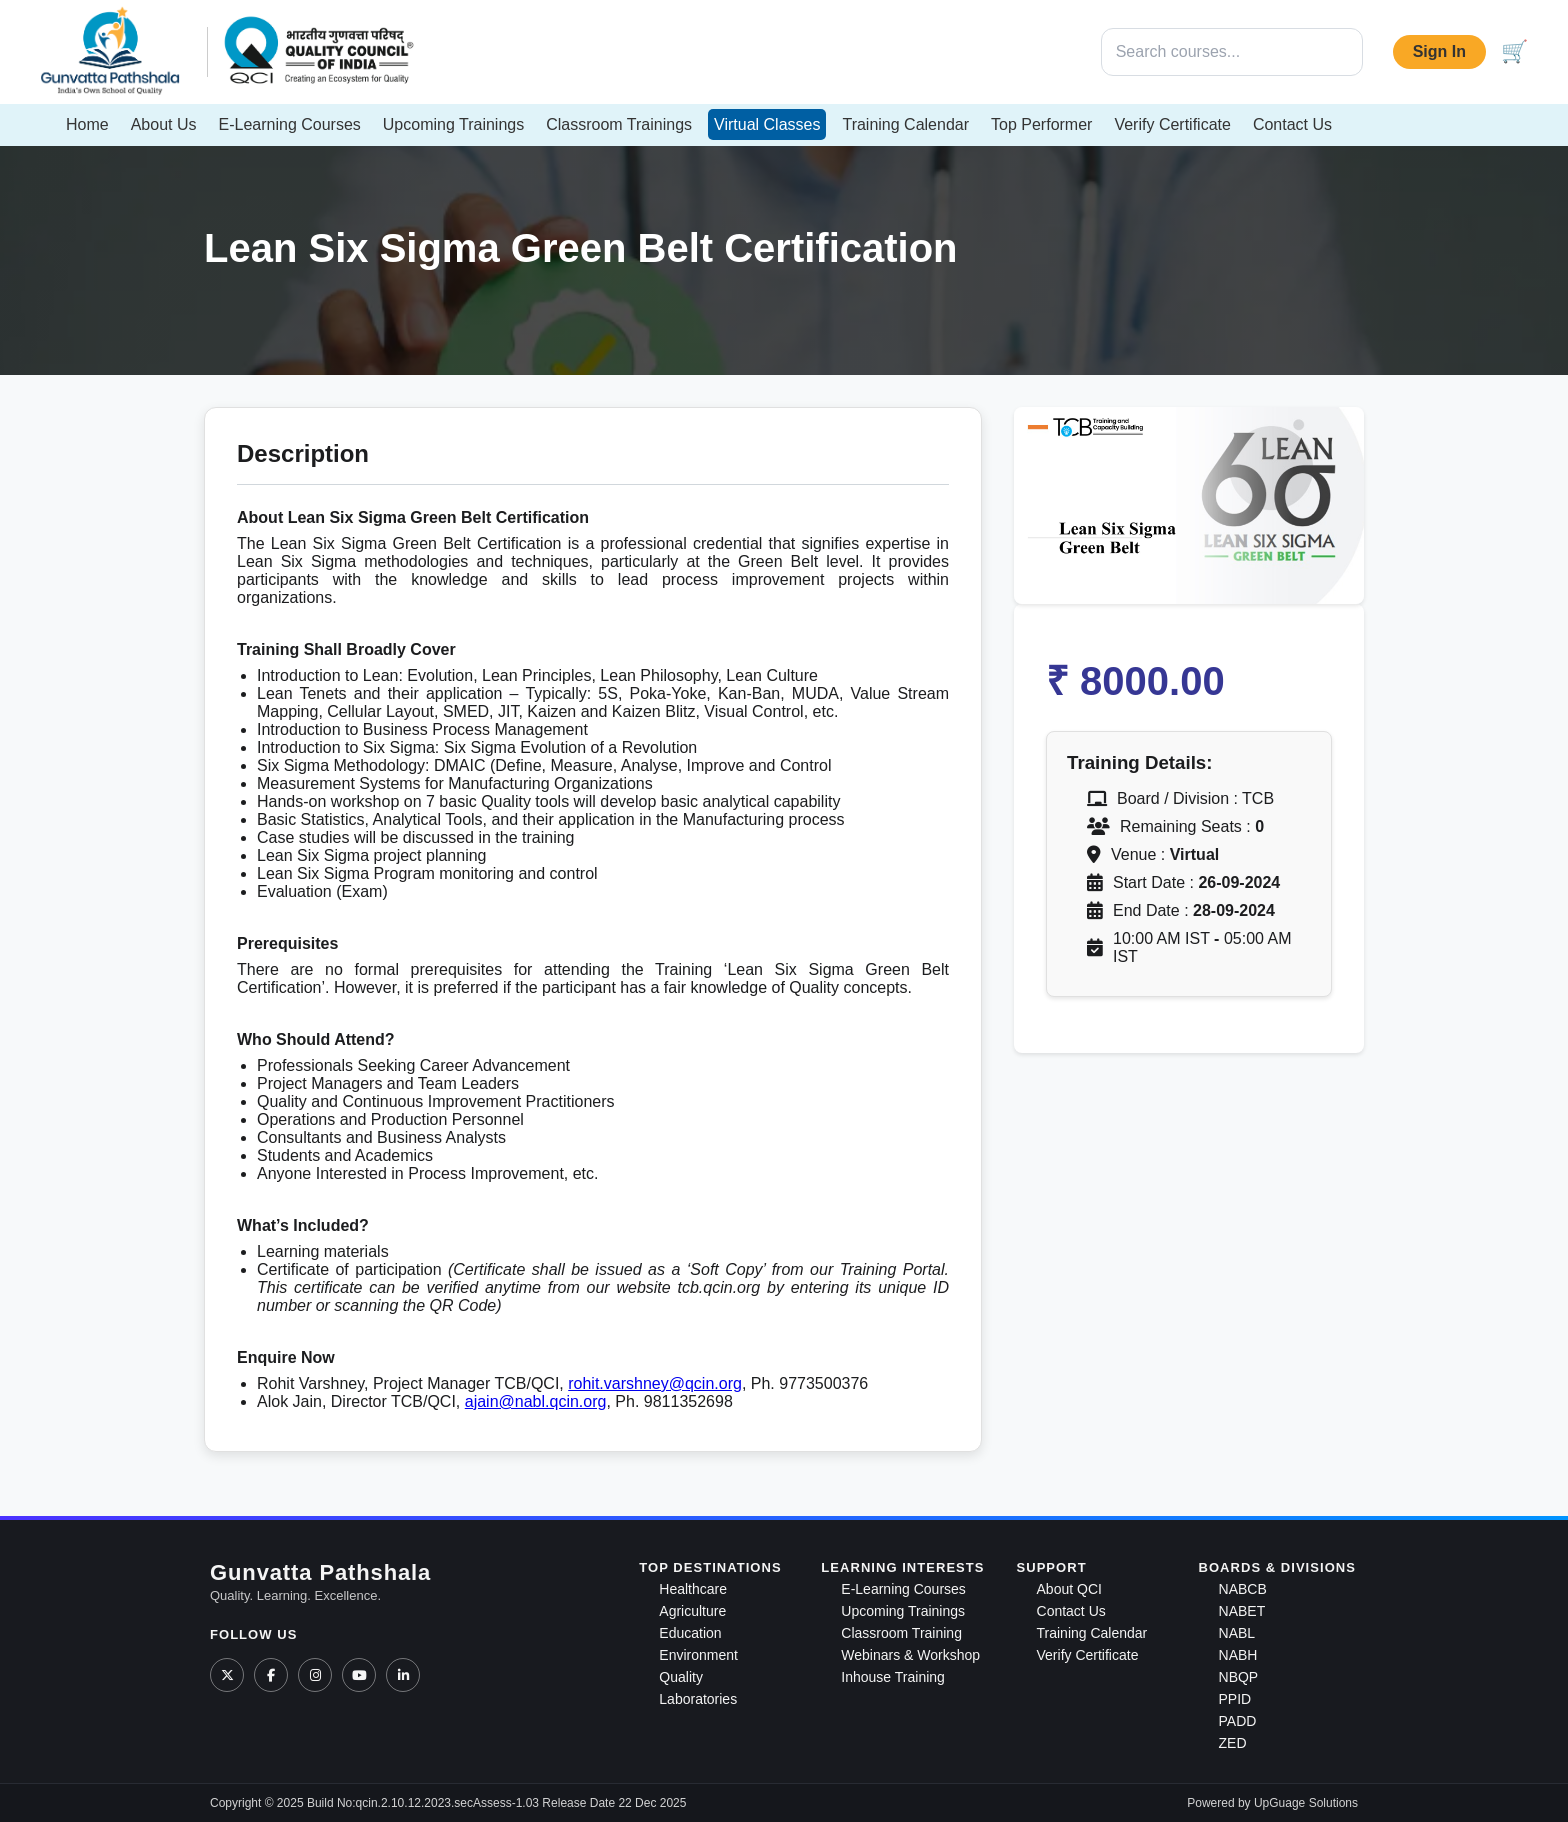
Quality (681, 1677)
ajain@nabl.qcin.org (536, 1401)
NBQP (1239, 1677)
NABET (1242, 1611)
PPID (1235, 1699)
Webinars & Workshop (910, 1655)
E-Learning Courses (290, 124)
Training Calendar (905, 124)
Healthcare (693, 1589)
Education (690, 1633)
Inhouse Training (893, 1677)
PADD (1238, 1721)
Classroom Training (901, 1633)
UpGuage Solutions (1306, 1803)
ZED (1233, 1743)
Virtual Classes (767, 124)
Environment (698, 1655)
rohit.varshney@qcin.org (655, 1383)
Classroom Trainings (619, 124)
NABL (1237, 1633)
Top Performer (1041, 124)
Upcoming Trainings (453, 124)
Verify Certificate (1172, 124)
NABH (1238, 1655)
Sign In (1439, 51)
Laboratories (698, 1699)
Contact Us (1292, 124)
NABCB (1243, 1589)
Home (87, 124)
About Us (164, 124)
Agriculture (692, 1611)
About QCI (1069, 1589)
